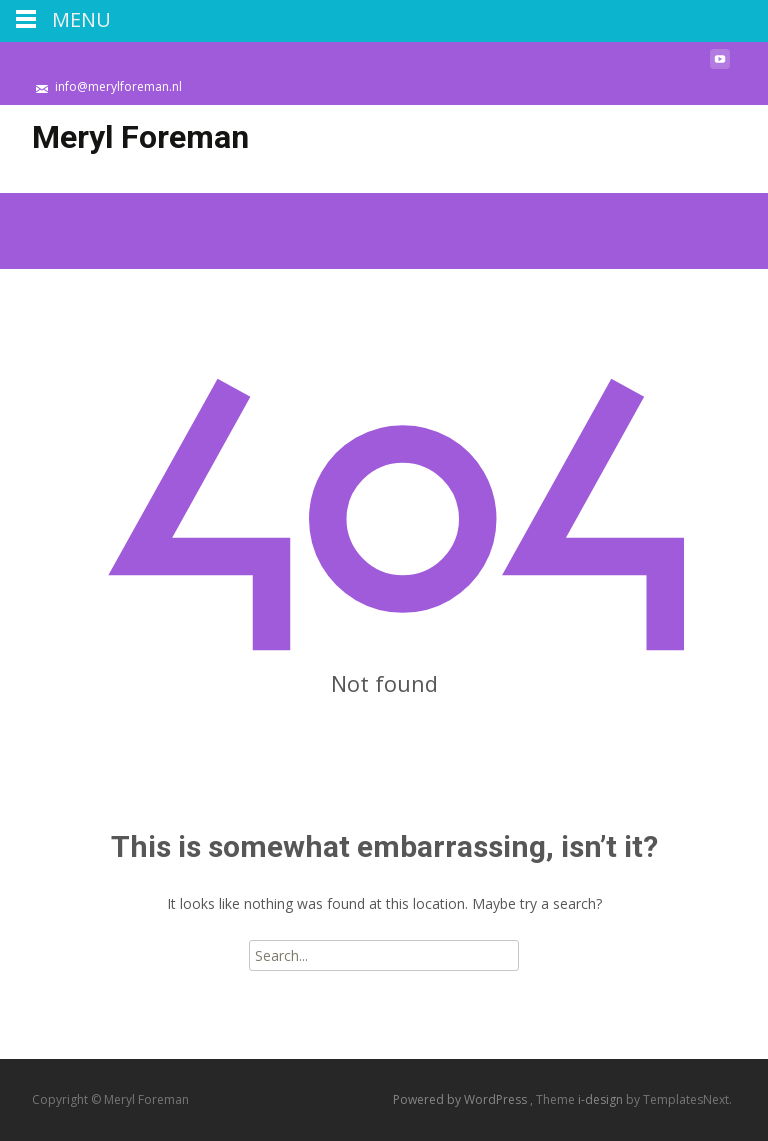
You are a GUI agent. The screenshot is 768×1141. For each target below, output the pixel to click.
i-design (602, 1099)
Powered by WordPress (461, 1099)
